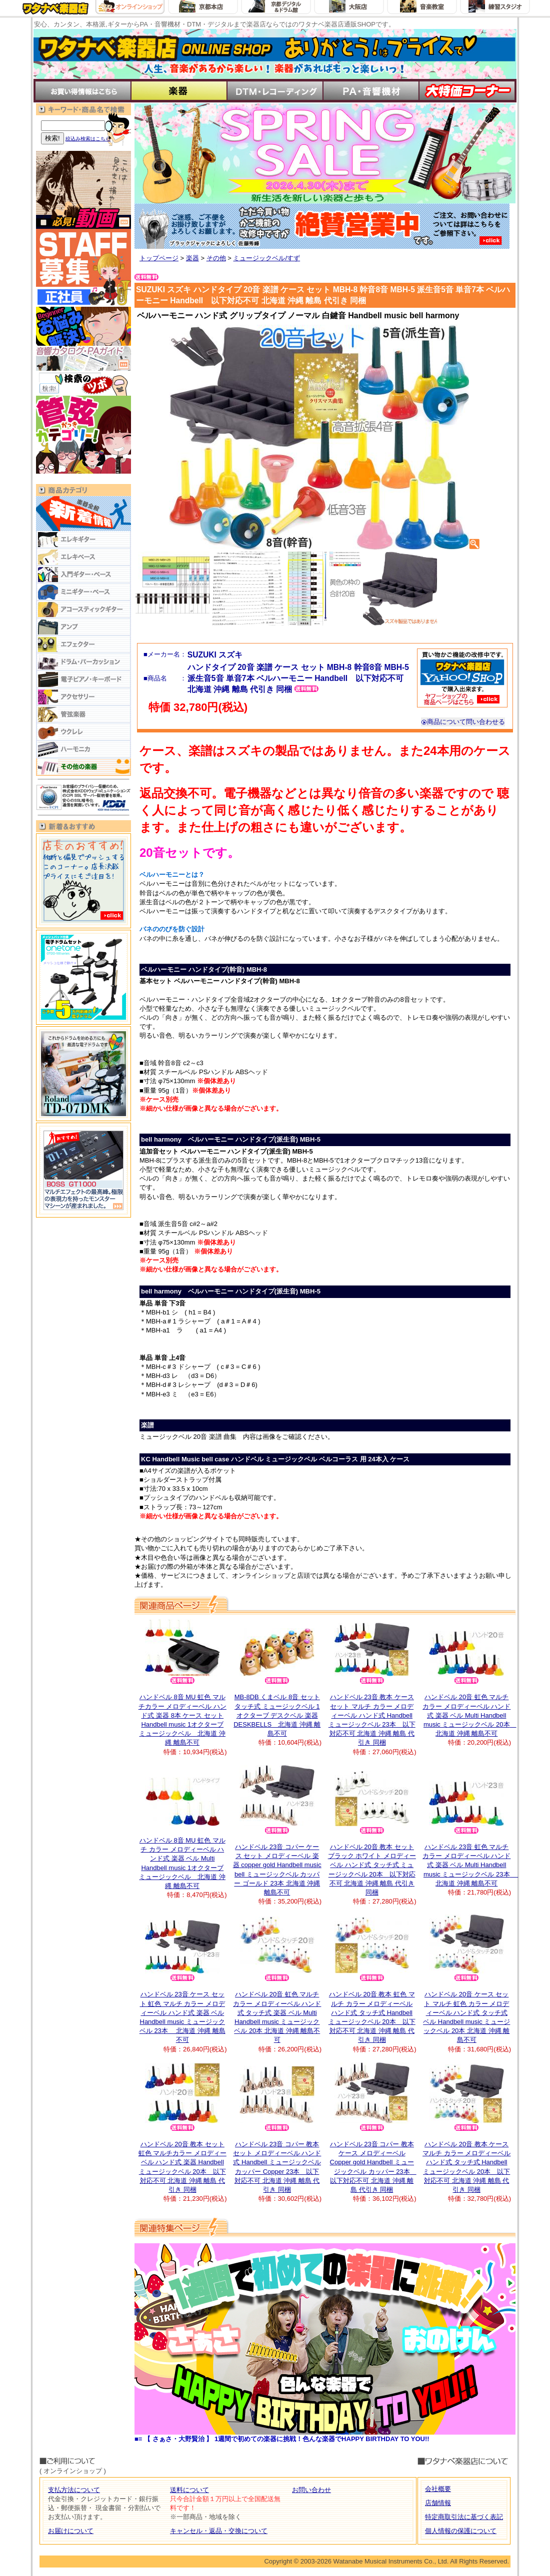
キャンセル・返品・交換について (219, 2531)
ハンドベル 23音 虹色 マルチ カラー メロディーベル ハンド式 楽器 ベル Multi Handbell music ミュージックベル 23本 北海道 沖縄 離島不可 (470, 1865)
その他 (216, 258)
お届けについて (71, 2531)
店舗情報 (438, 2503)
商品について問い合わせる (463, 721)
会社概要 (438, 2489)
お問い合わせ (311, 2490)
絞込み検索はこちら (88, 138)
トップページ (159, 258)
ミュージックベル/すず (266, 258)
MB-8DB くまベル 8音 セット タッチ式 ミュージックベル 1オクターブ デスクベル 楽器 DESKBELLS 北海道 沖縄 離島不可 (277, 1715)
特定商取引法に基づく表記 (464, 2517)
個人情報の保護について (460, 2531)
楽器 (192, 258)
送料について (189, 2490)
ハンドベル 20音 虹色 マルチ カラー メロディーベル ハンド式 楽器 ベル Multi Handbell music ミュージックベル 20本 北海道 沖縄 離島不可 (469, 1715)
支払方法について (74, 2490)
